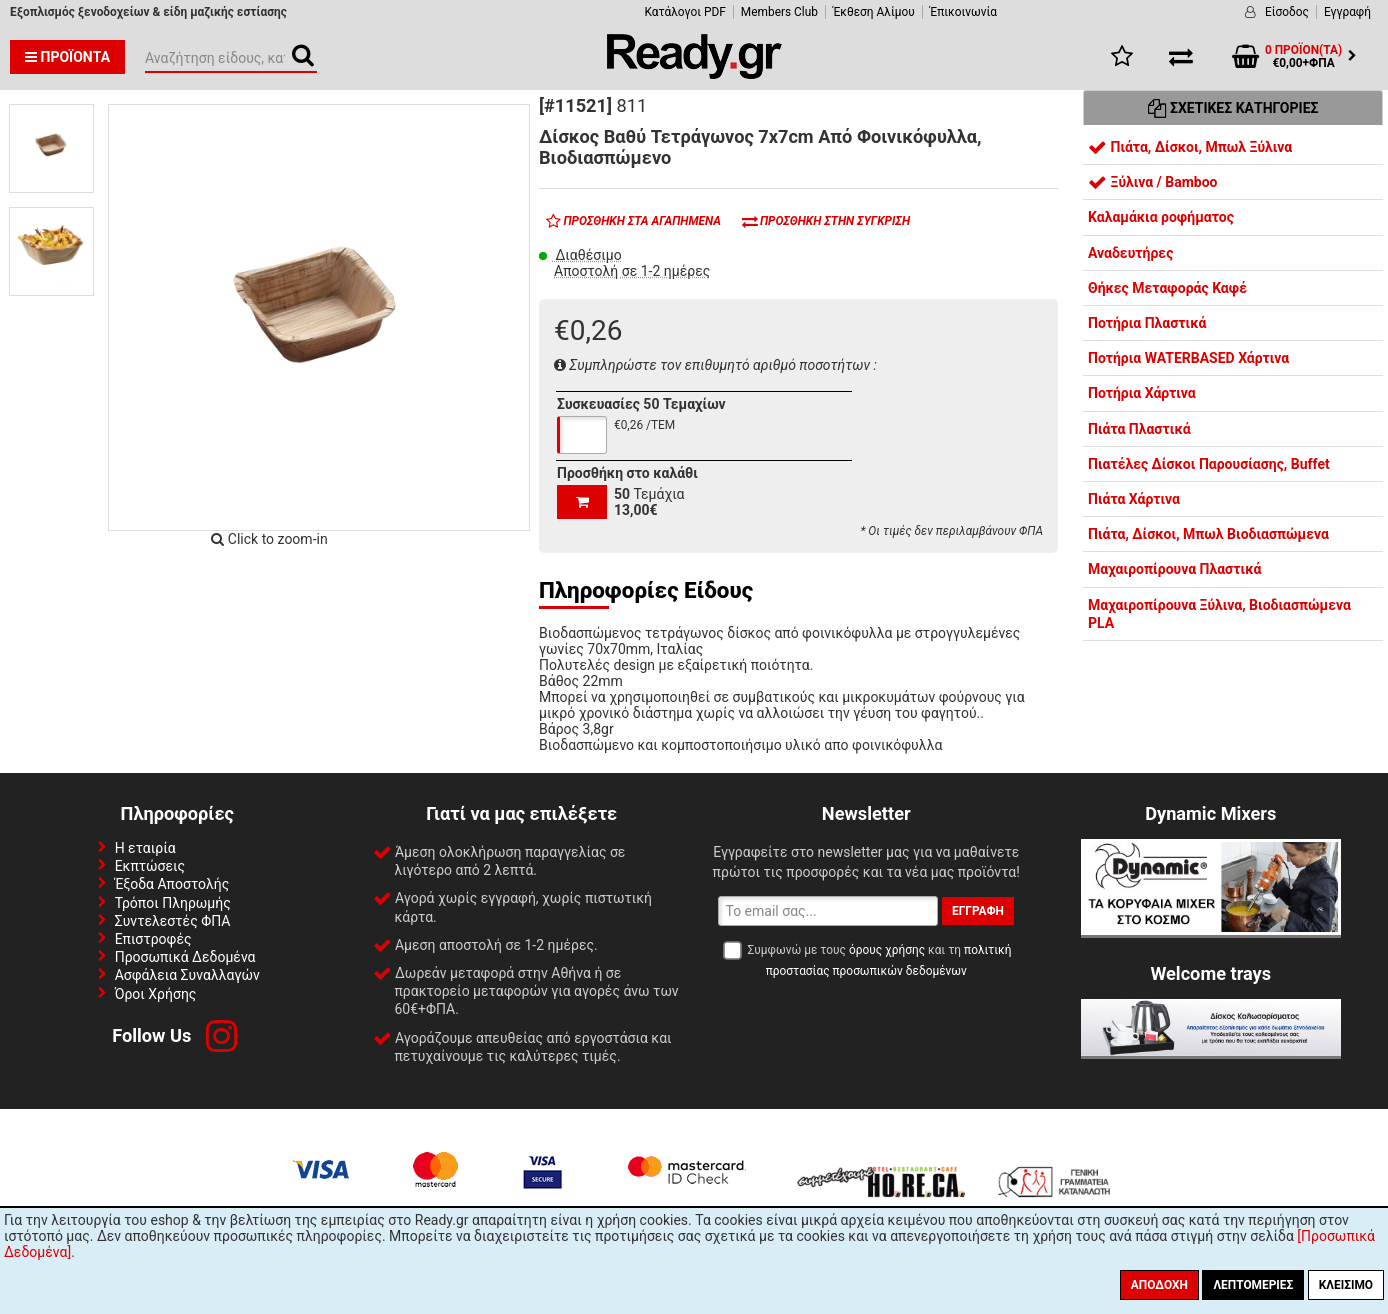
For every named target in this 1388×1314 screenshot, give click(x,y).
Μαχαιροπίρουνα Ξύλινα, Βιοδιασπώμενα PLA (1219, 614)
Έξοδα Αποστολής (172, 884)
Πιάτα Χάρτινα (1134, 499)
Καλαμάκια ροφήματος (1161, 217)
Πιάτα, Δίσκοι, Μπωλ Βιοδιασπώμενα (1208, 534)
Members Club (779, 12)
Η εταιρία (145, 848)
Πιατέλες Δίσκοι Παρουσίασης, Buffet (1209, 464)
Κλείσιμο (1346, 1285)
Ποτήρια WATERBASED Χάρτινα (1188, 358)
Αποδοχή (1159, 1285)
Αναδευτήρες (1130, 253)
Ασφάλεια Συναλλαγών (187, 975)
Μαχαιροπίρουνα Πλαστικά (1174, 569)
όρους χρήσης (887, 950)
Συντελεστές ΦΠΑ (173, 921)
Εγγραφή (1347, 12)
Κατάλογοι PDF (684, 12)
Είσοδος (1287, 12)
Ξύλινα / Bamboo (1152, 182)
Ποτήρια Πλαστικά (1147, 323)
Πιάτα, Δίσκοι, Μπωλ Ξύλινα (1190, 147)
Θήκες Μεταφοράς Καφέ (1167, 288)
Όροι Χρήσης (156, 994)
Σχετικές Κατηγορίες (1233, 108)
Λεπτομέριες (1253, 1285)
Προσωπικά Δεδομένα (185, 957)
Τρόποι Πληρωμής (173, 903)
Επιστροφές (153, 939)
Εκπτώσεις (150, 866)
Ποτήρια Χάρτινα (1142, 393)
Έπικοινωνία (963, 12)
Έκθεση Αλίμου (874, 12)
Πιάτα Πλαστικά (1139, 429)
